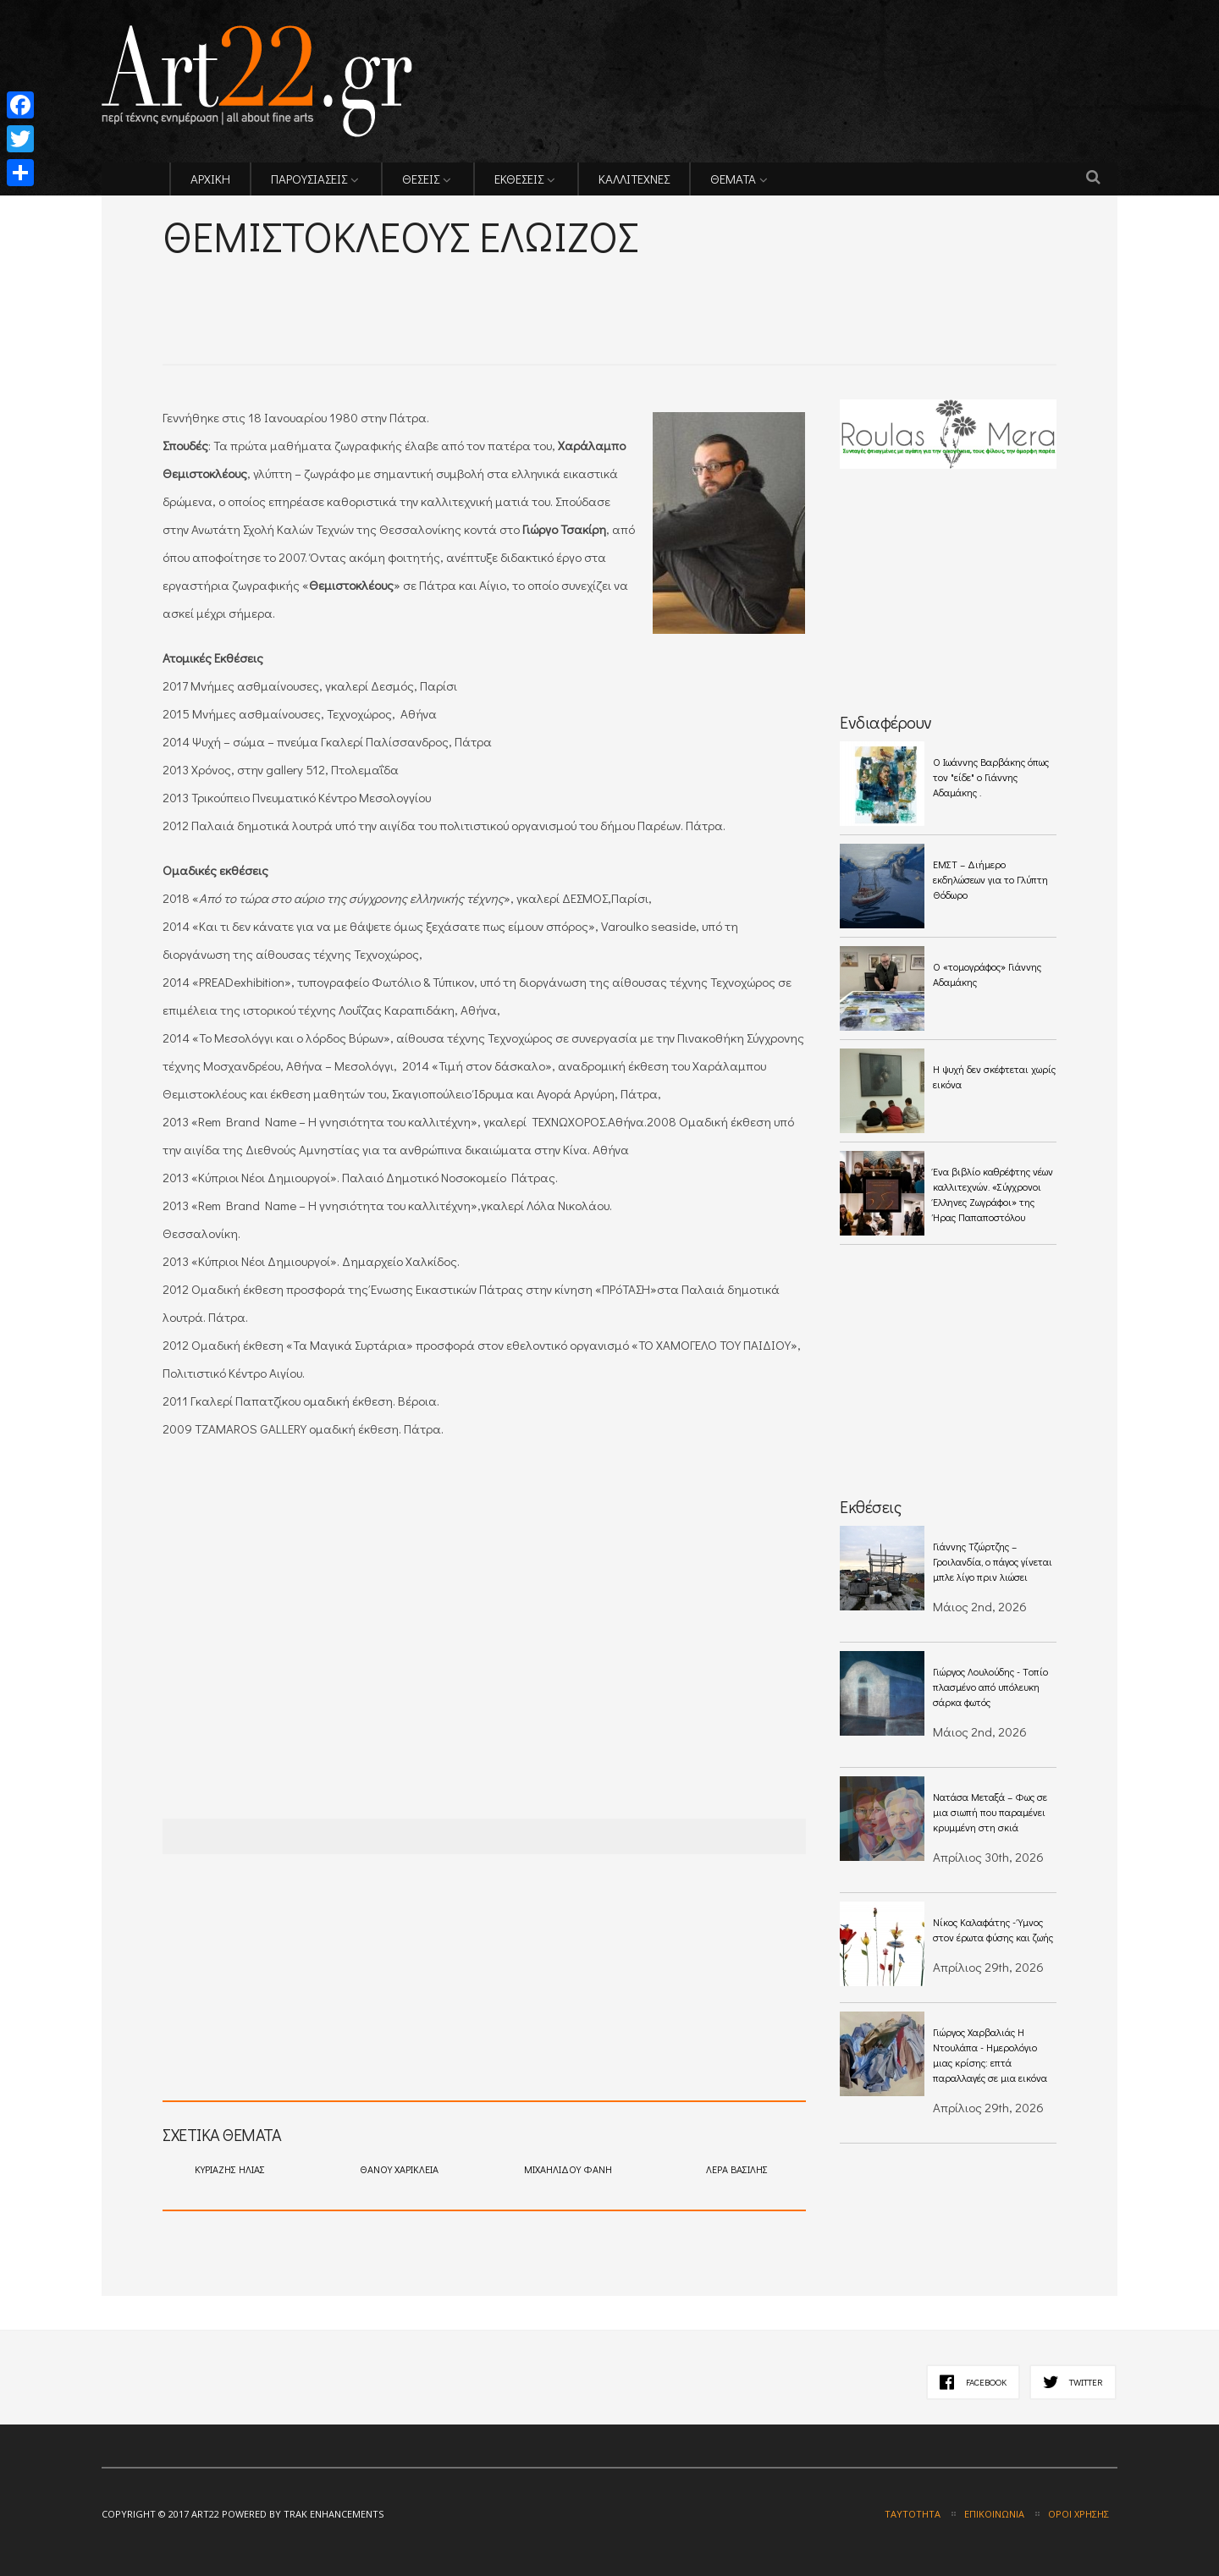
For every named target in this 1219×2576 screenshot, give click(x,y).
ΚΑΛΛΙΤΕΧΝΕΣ (634, 178)
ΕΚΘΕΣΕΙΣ (518, 178)
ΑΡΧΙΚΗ (210, 178)
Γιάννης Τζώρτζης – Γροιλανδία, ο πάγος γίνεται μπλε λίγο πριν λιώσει (992, 1561)
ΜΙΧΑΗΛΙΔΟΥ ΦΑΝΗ (568, 2169)
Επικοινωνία (994, 2513)
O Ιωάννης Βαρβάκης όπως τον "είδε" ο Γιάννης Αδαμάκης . (991, 777)
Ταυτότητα (912, 2513)
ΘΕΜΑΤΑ (733, 178)
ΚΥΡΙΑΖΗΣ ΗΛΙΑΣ (230, 2169)
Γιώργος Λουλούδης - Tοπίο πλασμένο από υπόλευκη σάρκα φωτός (990, 1687)
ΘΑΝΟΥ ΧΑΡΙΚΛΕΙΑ (399, 2169)
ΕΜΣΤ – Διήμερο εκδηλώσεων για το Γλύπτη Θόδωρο (990, 879)
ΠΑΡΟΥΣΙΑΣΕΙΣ (309, 178)
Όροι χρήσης (1078, 2513)
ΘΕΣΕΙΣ (420, 178)
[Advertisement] (361, 288)
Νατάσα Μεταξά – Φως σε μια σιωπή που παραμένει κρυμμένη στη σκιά (990, 1812)
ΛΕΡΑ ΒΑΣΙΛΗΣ (737, 2169)
